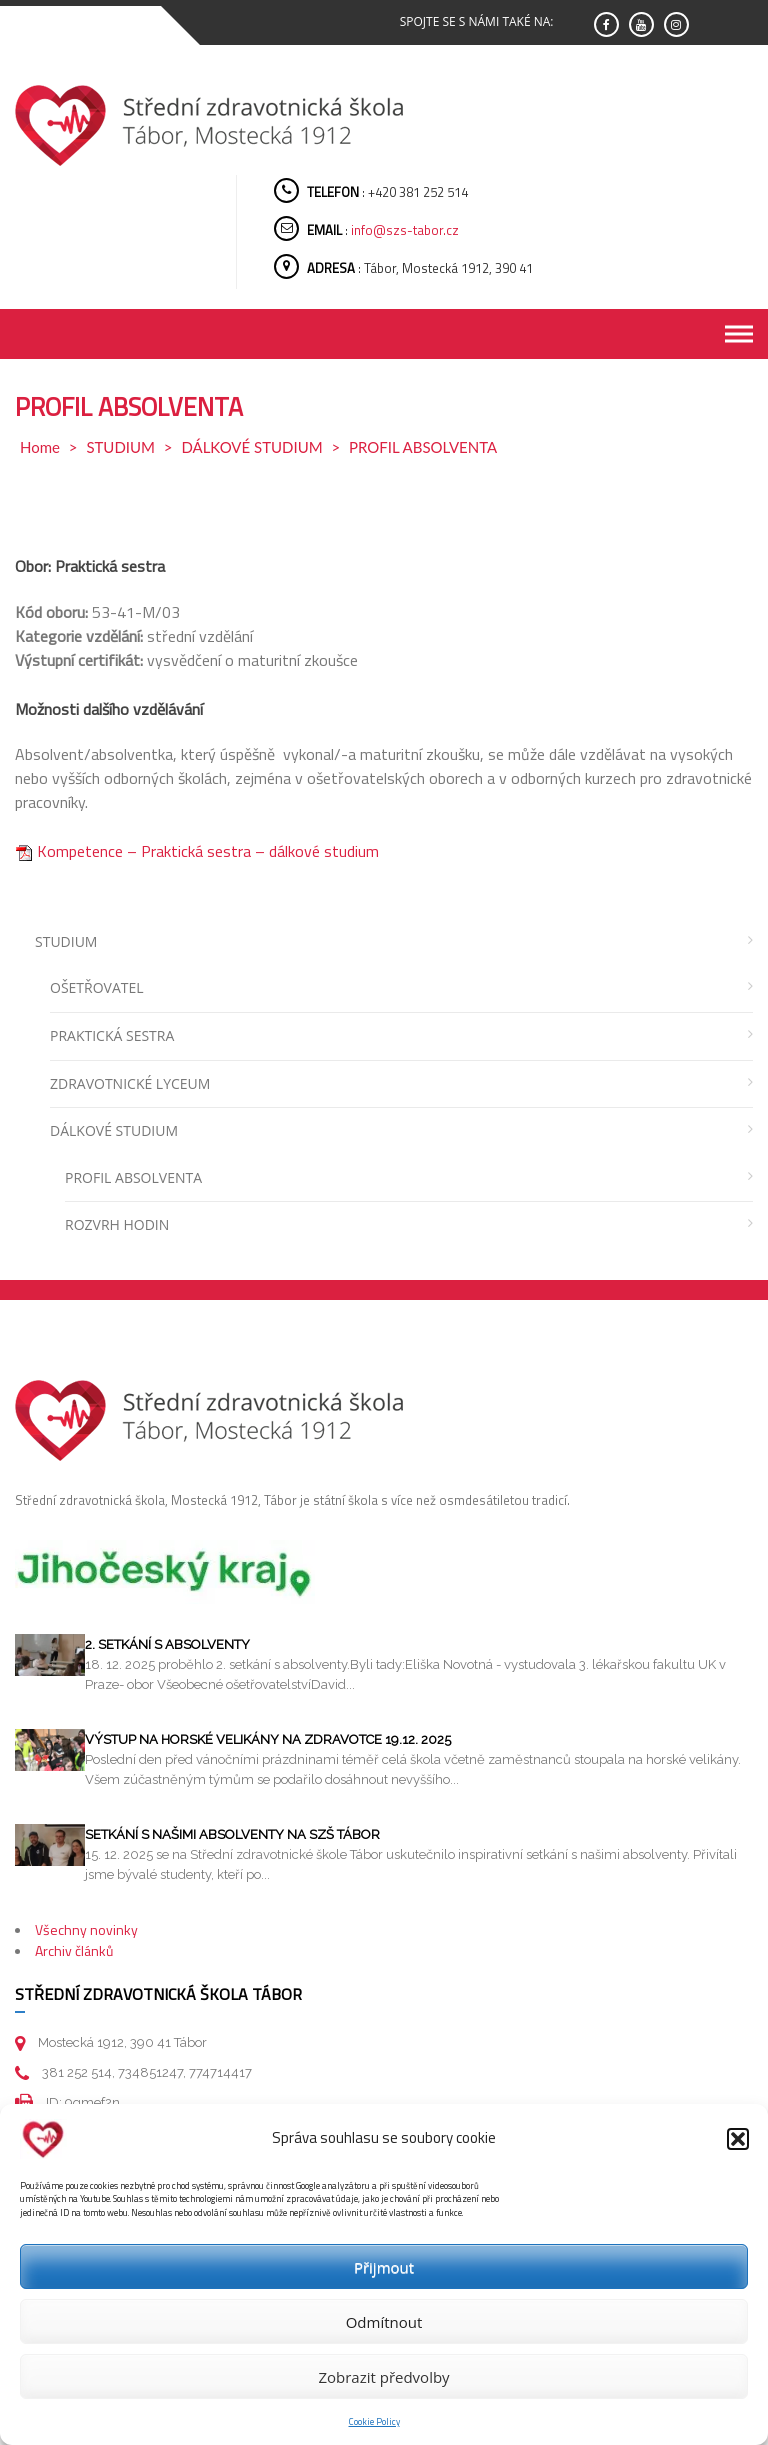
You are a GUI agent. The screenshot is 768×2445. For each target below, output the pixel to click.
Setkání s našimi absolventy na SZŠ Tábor (232, 1834)
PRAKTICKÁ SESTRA (112, 1035)
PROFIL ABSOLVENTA (133, 1177)
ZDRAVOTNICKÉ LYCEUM (130, 1083)
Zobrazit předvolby (383, 2377)
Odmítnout (384, 2322)
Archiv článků (74, 1950)
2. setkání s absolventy (167, 1644)
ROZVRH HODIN (117, 1224)
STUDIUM (120, 447)
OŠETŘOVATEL (97, 987)
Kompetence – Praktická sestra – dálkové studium (197, 851)
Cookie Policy (374, 2421)
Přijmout (384, 2267)
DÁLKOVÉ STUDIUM (251, 447)
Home (40, 447)
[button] (738, 2139)
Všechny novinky (86, 1929)
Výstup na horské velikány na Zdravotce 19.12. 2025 (268, 1739)
